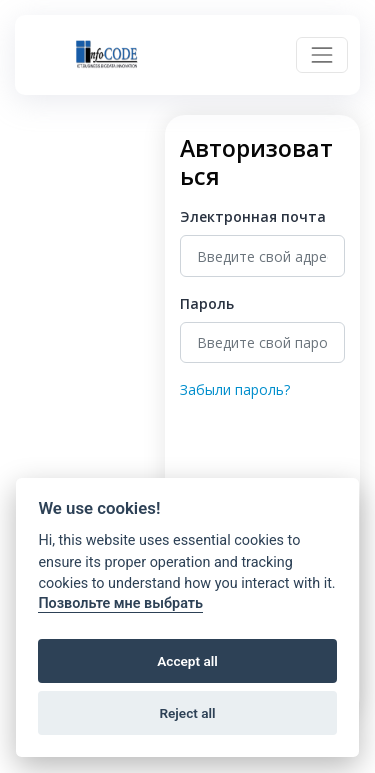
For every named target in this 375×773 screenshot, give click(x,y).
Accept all (187, 661)
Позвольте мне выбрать (120, 603)
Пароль (207, 303)
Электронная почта (253, 216)
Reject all (187, 713)
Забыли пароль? (235, 389)
